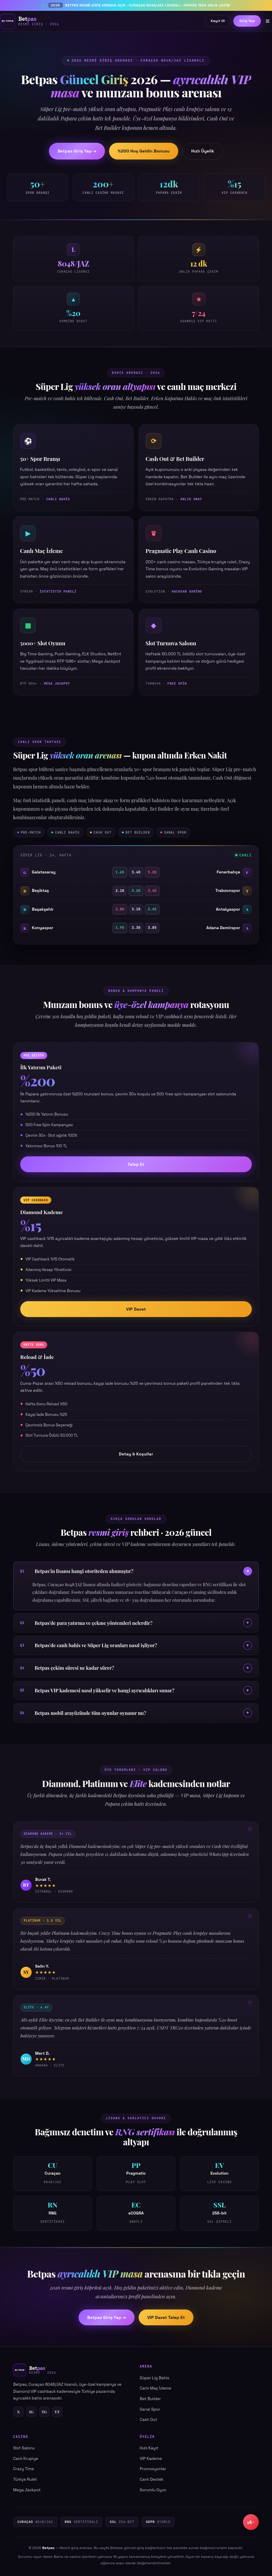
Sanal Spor (150, 2409)
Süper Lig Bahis (154, 2377)
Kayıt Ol (218, 20)
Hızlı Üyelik (202, 151)
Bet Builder (150, 2398)
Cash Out (148, 2419)
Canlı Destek (151, 2479)
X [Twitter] (18, 2411)
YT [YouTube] (57, 2411)
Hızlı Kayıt (149, 2448)
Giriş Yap (247, 20)
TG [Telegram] (44, 2411)
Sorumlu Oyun (153, 2489)
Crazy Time (23, 2468)
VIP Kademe (151, 2458)
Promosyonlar (153, 2468)
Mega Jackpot (27, 2489)
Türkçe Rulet (25, 2479)
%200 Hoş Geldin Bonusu (144, 151)
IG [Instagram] (31, 2411)
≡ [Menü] (268, 21)
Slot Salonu (24, 2448)
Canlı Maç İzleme (155, 2388)
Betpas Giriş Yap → (76, 151)
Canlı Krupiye (25, 2458)
